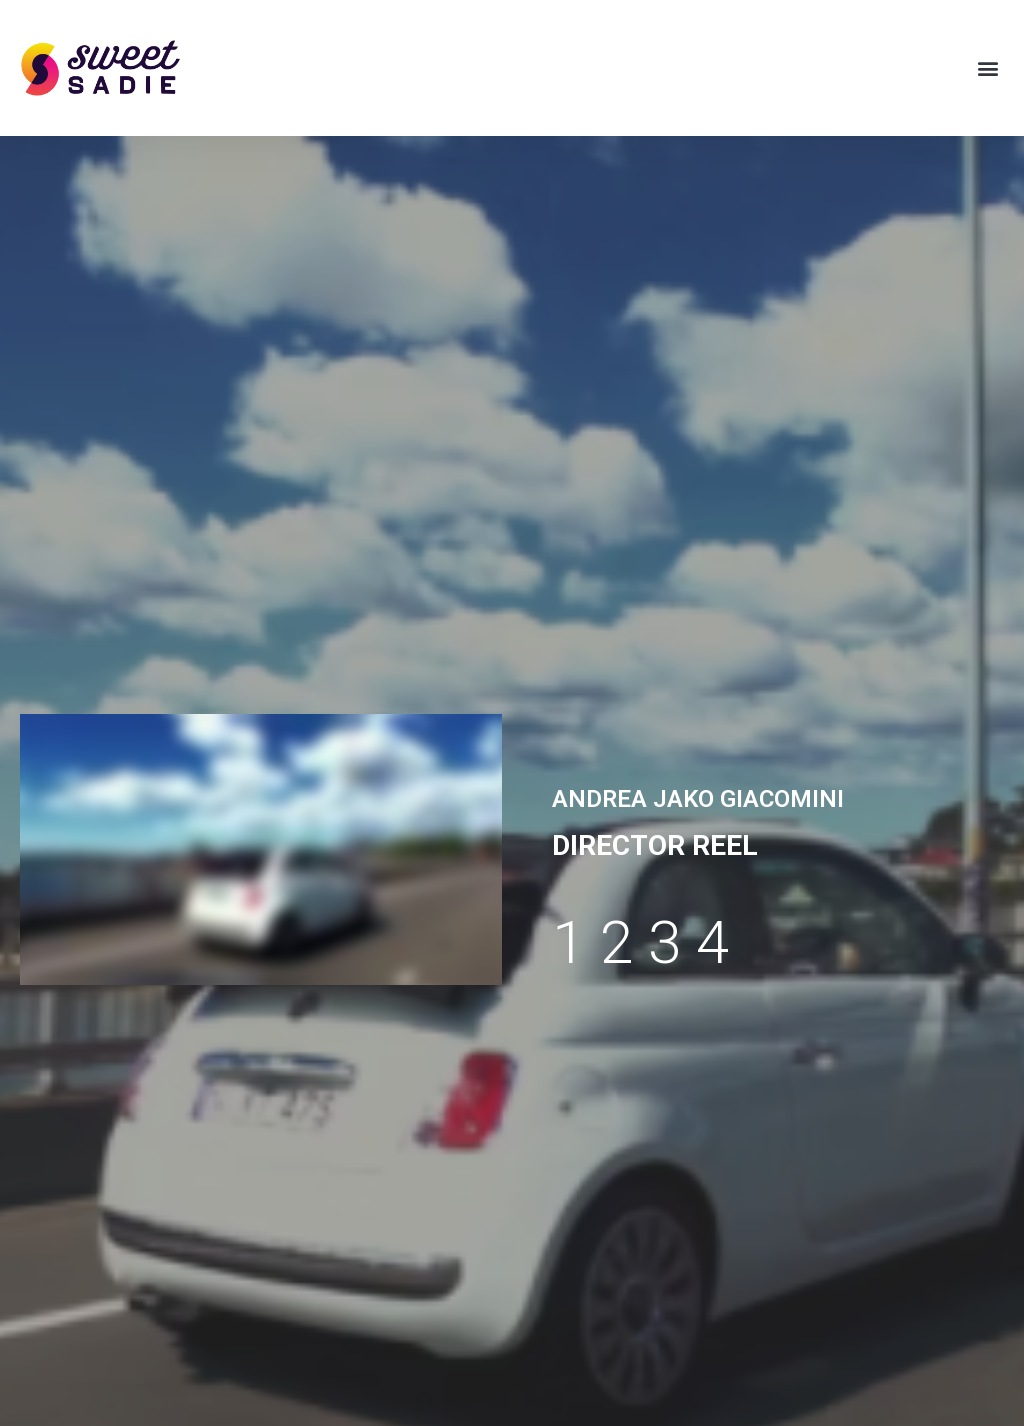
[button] (987, 68)
